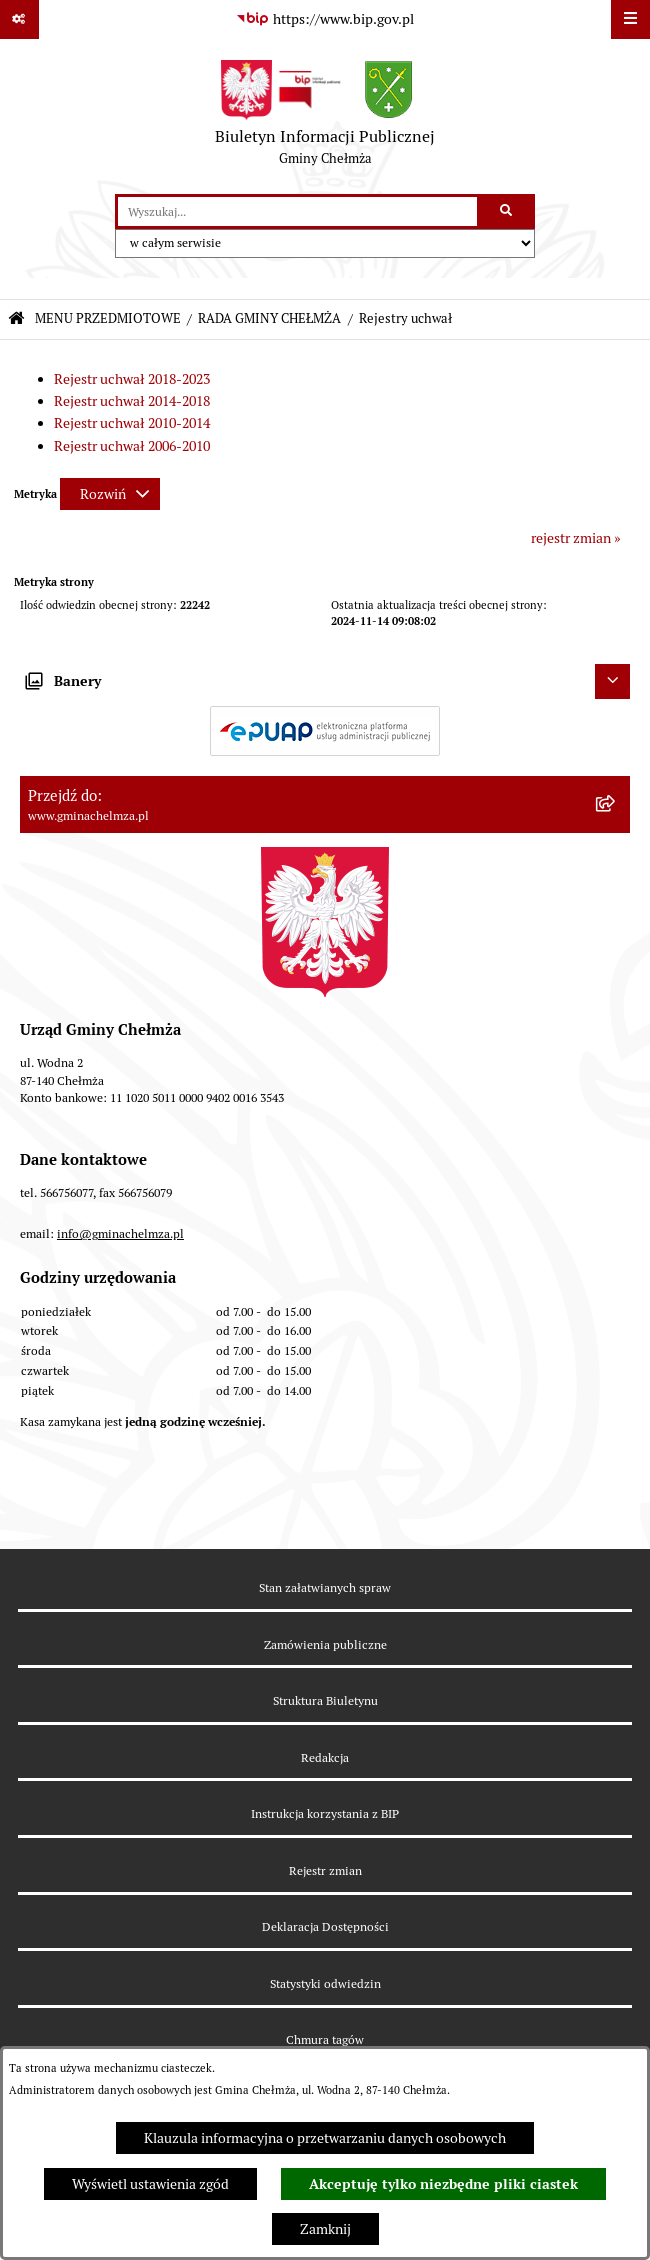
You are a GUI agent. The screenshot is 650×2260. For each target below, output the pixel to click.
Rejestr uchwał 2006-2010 (132, 446)
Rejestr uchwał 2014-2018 (132, 401)
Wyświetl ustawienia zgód (150, 2184)
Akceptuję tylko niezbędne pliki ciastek (443, 2184)
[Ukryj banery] (612, 681)
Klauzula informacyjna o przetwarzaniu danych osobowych (325, 2138)
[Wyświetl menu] (630, 19)
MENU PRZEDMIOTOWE (108, 318)
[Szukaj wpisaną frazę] (507, 211)
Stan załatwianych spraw (325, 1587)
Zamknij (325, 2229)
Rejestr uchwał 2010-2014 (132, 423)
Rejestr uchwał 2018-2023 (132, 379)
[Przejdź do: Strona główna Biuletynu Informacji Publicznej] (16, 319)
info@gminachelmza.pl (120, 1233)
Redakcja (325, 1757)
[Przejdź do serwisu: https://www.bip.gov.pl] (325, 20)
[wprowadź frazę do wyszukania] (297, 211)
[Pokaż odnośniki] (19, 19)
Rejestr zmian (325, 1870)
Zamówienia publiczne (325, 1644)
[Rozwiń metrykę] (110, 494)
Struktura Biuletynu (325, 1700)
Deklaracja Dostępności (325, 1926)
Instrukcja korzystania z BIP (325, 1813)
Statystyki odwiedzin (325, 1983)
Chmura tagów (325, 2039)
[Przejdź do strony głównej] (325, 117)
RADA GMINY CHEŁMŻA (269, 318)
